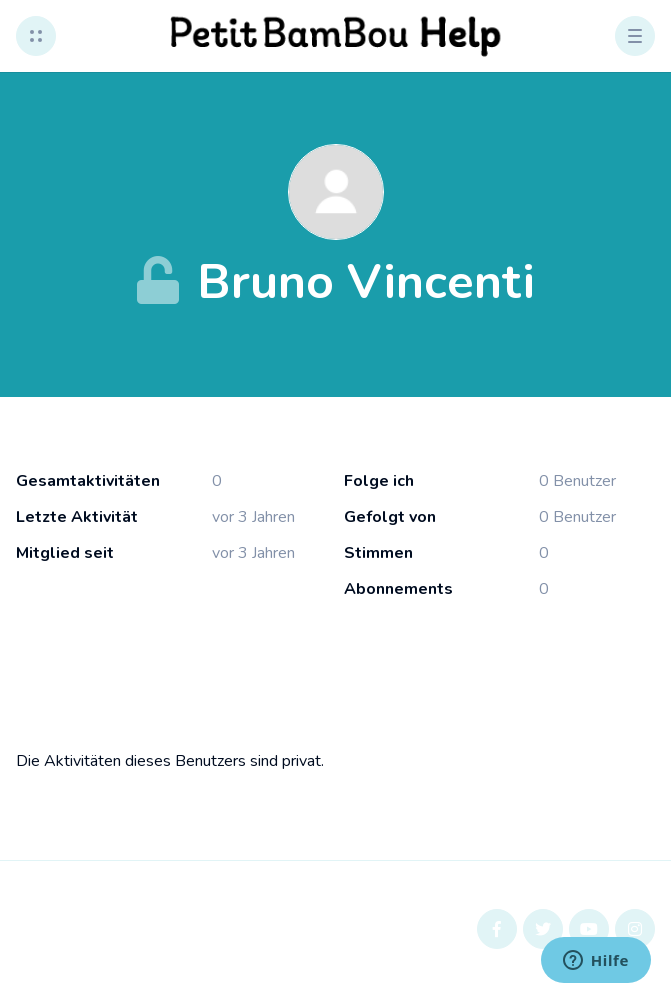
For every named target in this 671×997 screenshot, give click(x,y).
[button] (36, 36)
